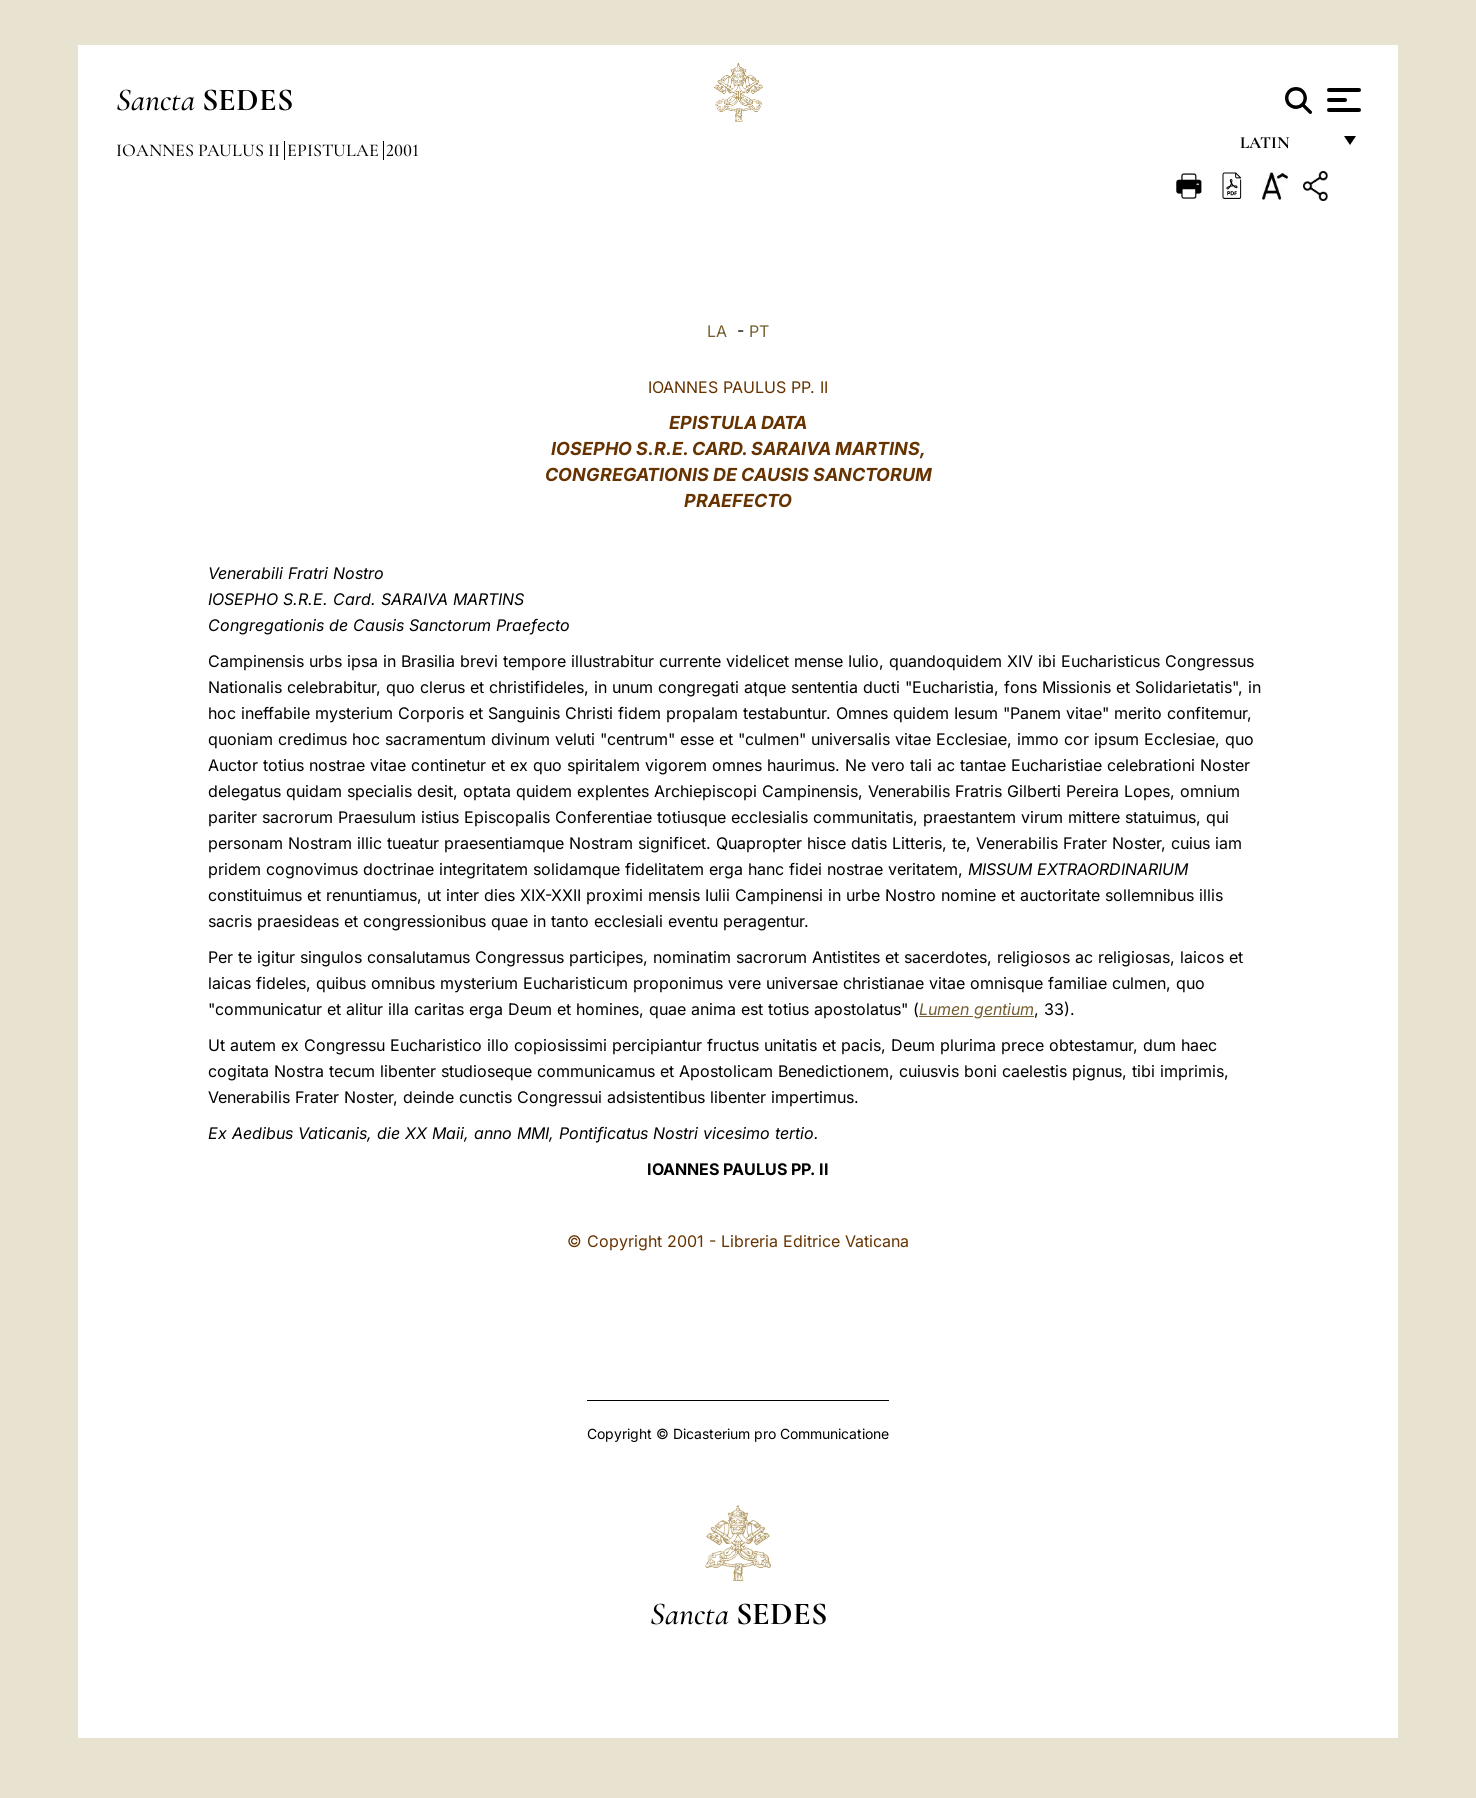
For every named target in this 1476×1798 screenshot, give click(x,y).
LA (717, 331)
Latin (1284, 147)
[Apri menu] (1341, 100)
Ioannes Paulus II (200, 150)
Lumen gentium (976, 1009)
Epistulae (335, 150)
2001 (402, 150)
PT (759, 331)
